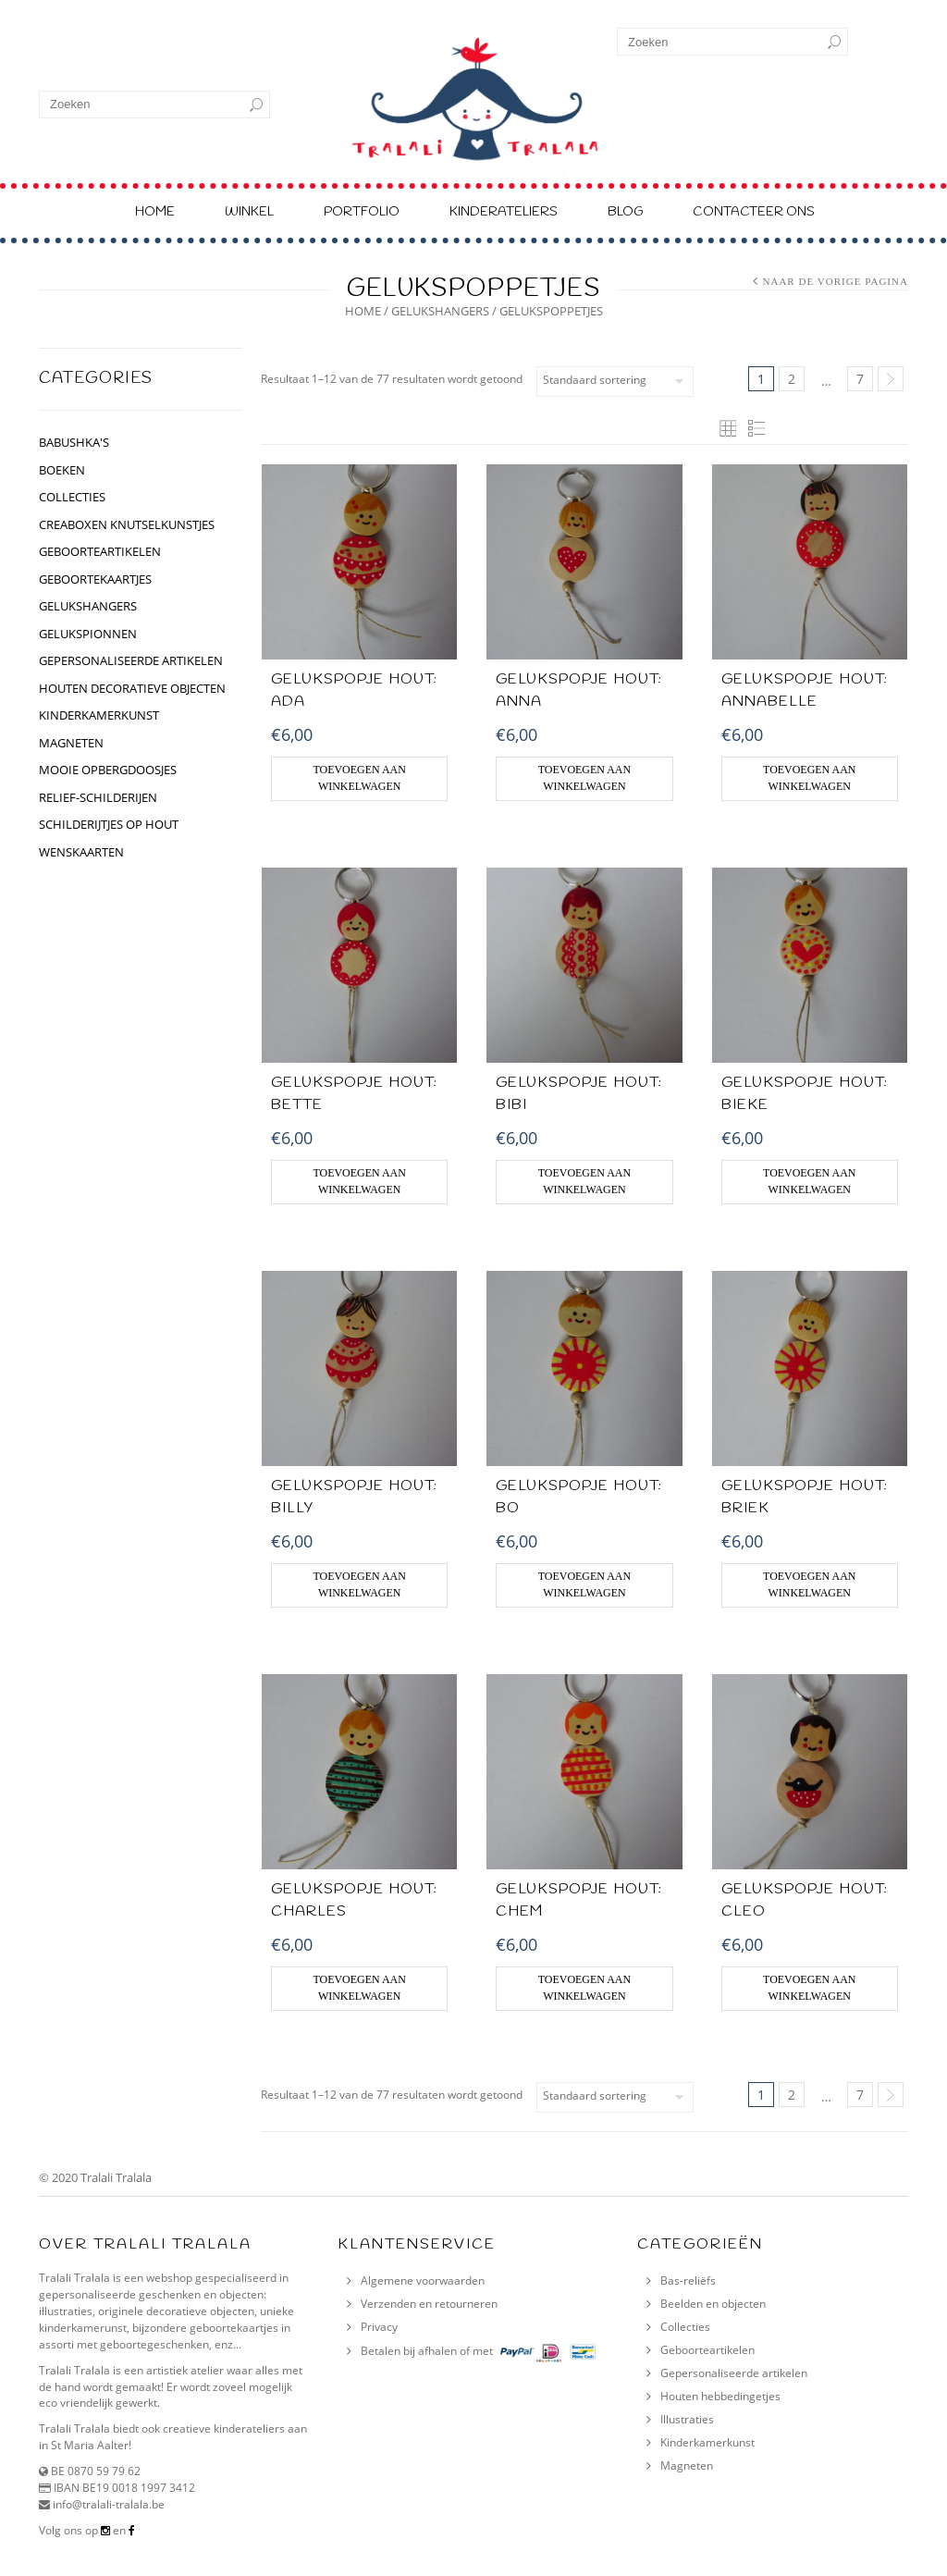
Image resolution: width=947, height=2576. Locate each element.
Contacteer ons (754, 212)
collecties (72, 496)
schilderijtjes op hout (108, 824)
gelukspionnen (88, 633)
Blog (625, 212)
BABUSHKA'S (74, 442)
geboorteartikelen (100, 551)
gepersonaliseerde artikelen (131, 660)
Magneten (71, 742)
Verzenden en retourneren (429, 2303)
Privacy (379, 2327)
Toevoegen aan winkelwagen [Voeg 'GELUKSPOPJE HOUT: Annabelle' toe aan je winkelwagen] (809, 778)
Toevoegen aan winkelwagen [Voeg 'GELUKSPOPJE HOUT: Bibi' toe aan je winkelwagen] (584, 1181)
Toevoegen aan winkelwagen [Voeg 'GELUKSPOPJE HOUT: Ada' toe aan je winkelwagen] (359, 778)
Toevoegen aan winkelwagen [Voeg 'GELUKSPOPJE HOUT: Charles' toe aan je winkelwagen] (359, 1988)
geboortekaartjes (95, 579)
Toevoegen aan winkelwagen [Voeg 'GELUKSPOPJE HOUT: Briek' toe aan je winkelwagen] (809, 1584)
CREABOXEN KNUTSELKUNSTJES (127, 524)
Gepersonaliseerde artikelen (733, 2373)
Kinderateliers (503, 212)
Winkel (249, 212)
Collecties (685, 2327)
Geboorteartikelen (707, 2350)
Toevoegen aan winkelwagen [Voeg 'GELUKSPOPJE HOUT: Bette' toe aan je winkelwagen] (359, 1181)
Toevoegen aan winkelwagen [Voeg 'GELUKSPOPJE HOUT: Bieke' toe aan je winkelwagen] (809, 1181)
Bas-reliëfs (688, 2280)
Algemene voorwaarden (423, 2280)
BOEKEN (62, 470)
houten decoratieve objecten (132, 688)
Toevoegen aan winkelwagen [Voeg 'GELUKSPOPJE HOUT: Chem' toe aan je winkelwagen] (584, 1988)
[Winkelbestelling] (615, 381)
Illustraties (687, 2419)
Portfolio (362, 212)
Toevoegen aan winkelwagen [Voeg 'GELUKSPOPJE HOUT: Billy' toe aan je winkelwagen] (359, 1584)
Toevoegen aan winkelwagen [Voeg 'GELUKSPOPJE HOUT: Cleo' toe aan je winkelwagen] (809, 1988)
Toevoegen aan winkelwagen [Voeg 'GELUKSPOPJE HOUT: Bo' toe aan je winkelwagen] (584, 1584)
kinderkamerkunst (99, 715)
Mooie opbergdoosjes (108, 769)
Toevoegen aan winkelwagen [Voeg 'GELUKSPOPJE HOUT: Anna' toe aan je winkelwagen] (584, 778)
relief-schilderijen (98, 797)
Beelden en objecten (713, 2303)
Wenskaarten (81, 852)
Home (155, 212)
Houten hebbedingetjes (720, 2396)
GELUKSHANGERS (440, 310)
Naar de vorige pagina (835, 281)
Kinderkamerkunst (707, 2442)
